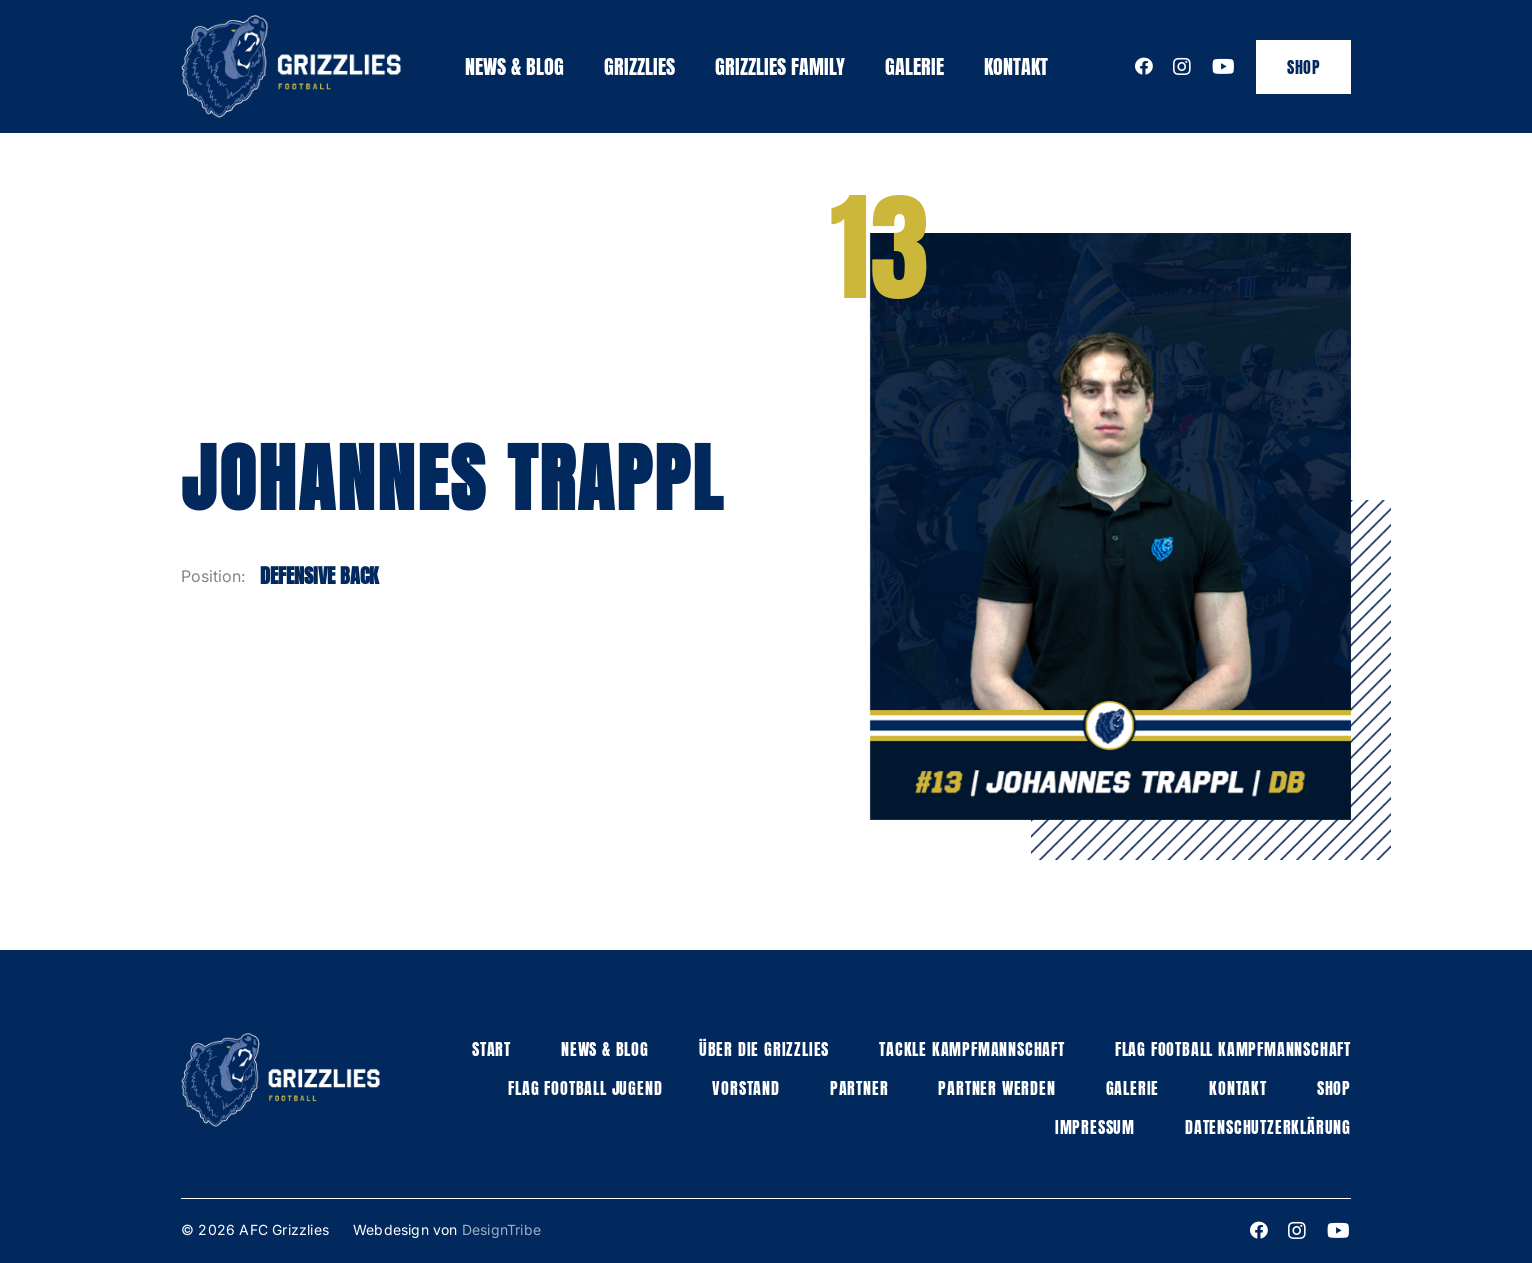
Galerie (914, 66)
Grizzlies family (780, 66)
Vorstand (745, 1088)
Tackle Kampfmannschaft (972, 1049)
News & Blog (514, 66)
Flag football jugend (585, 1088)
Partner (859, 1088)
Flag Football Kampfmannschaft (1233, 1049)
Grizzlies (639, 66)
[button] (639, 67)
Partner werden (996, 1088)
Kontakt (1016, 66)
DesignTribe (501, 1229)
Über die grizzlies (764, 1049)
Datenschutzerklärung (1268, 1127)
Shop (1303, 67)
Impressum (1095, 1127)
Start (491, 1049)
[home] (291, 66)
